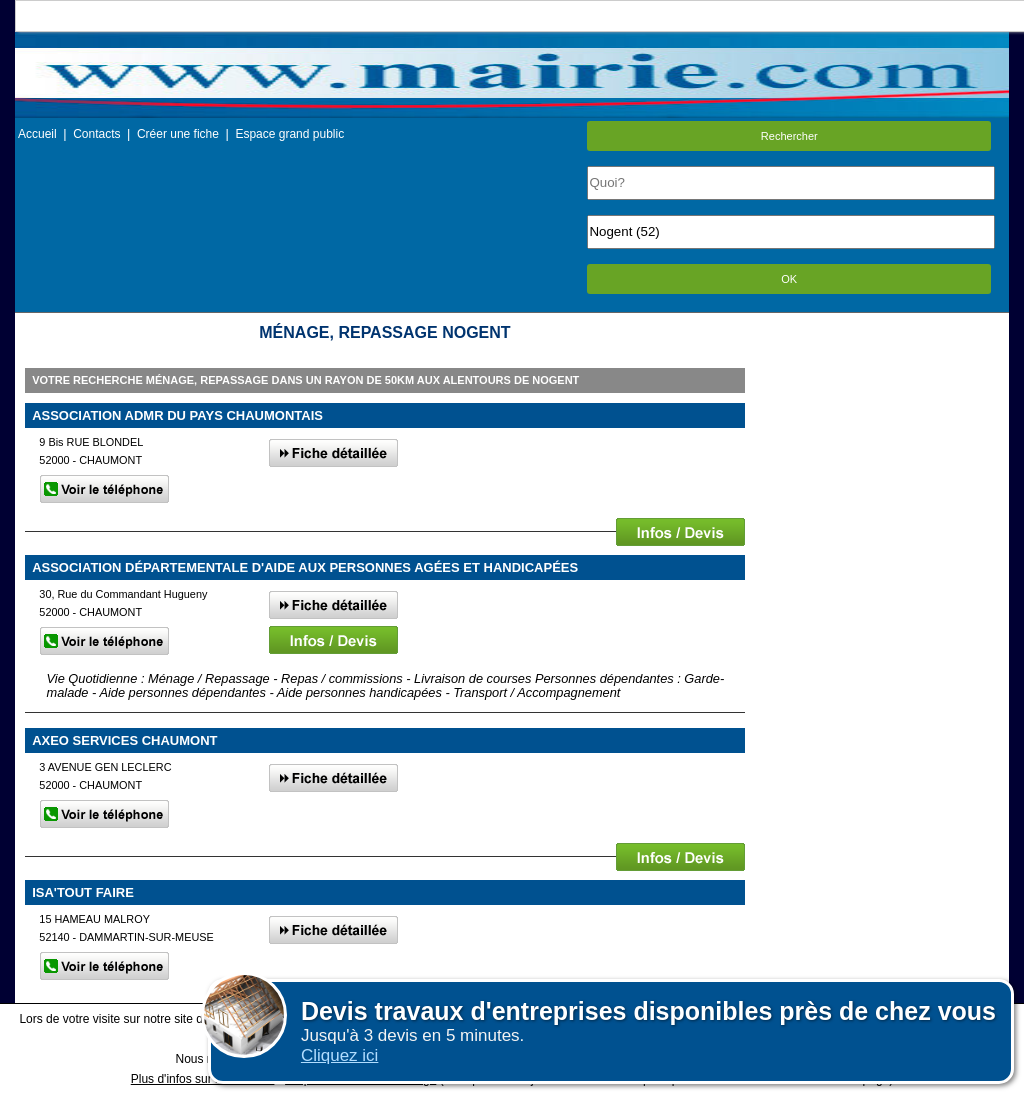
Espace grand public (289, 134)
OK (789, 279)
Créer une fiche (178, 134)
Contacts (96, 134)
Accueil (37, 134)
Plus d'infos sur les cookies (203, 1079)
